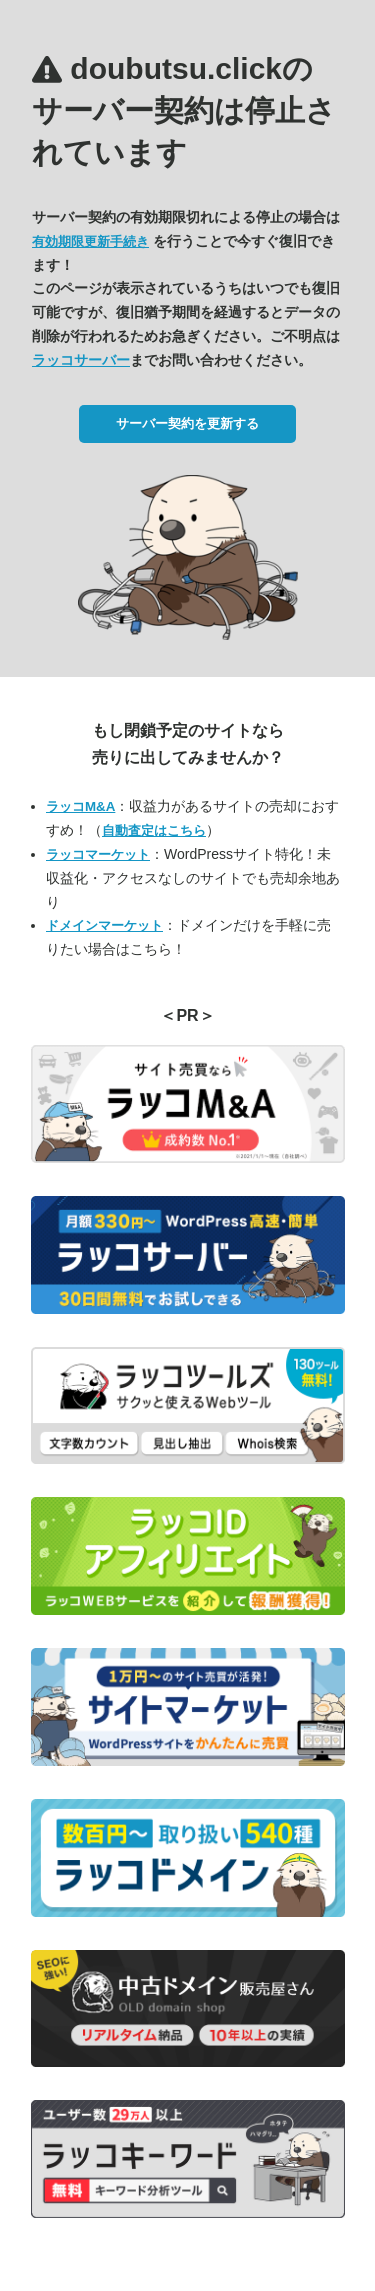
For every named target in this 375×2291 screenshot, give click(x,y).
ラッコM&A (80, 806)
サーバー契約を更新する (187, 423)
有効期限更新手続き (90, 241)
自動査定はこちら (154, 830)
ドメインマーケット (104, 925)
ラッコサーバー (81, 360)
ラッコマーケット (98, 854)
